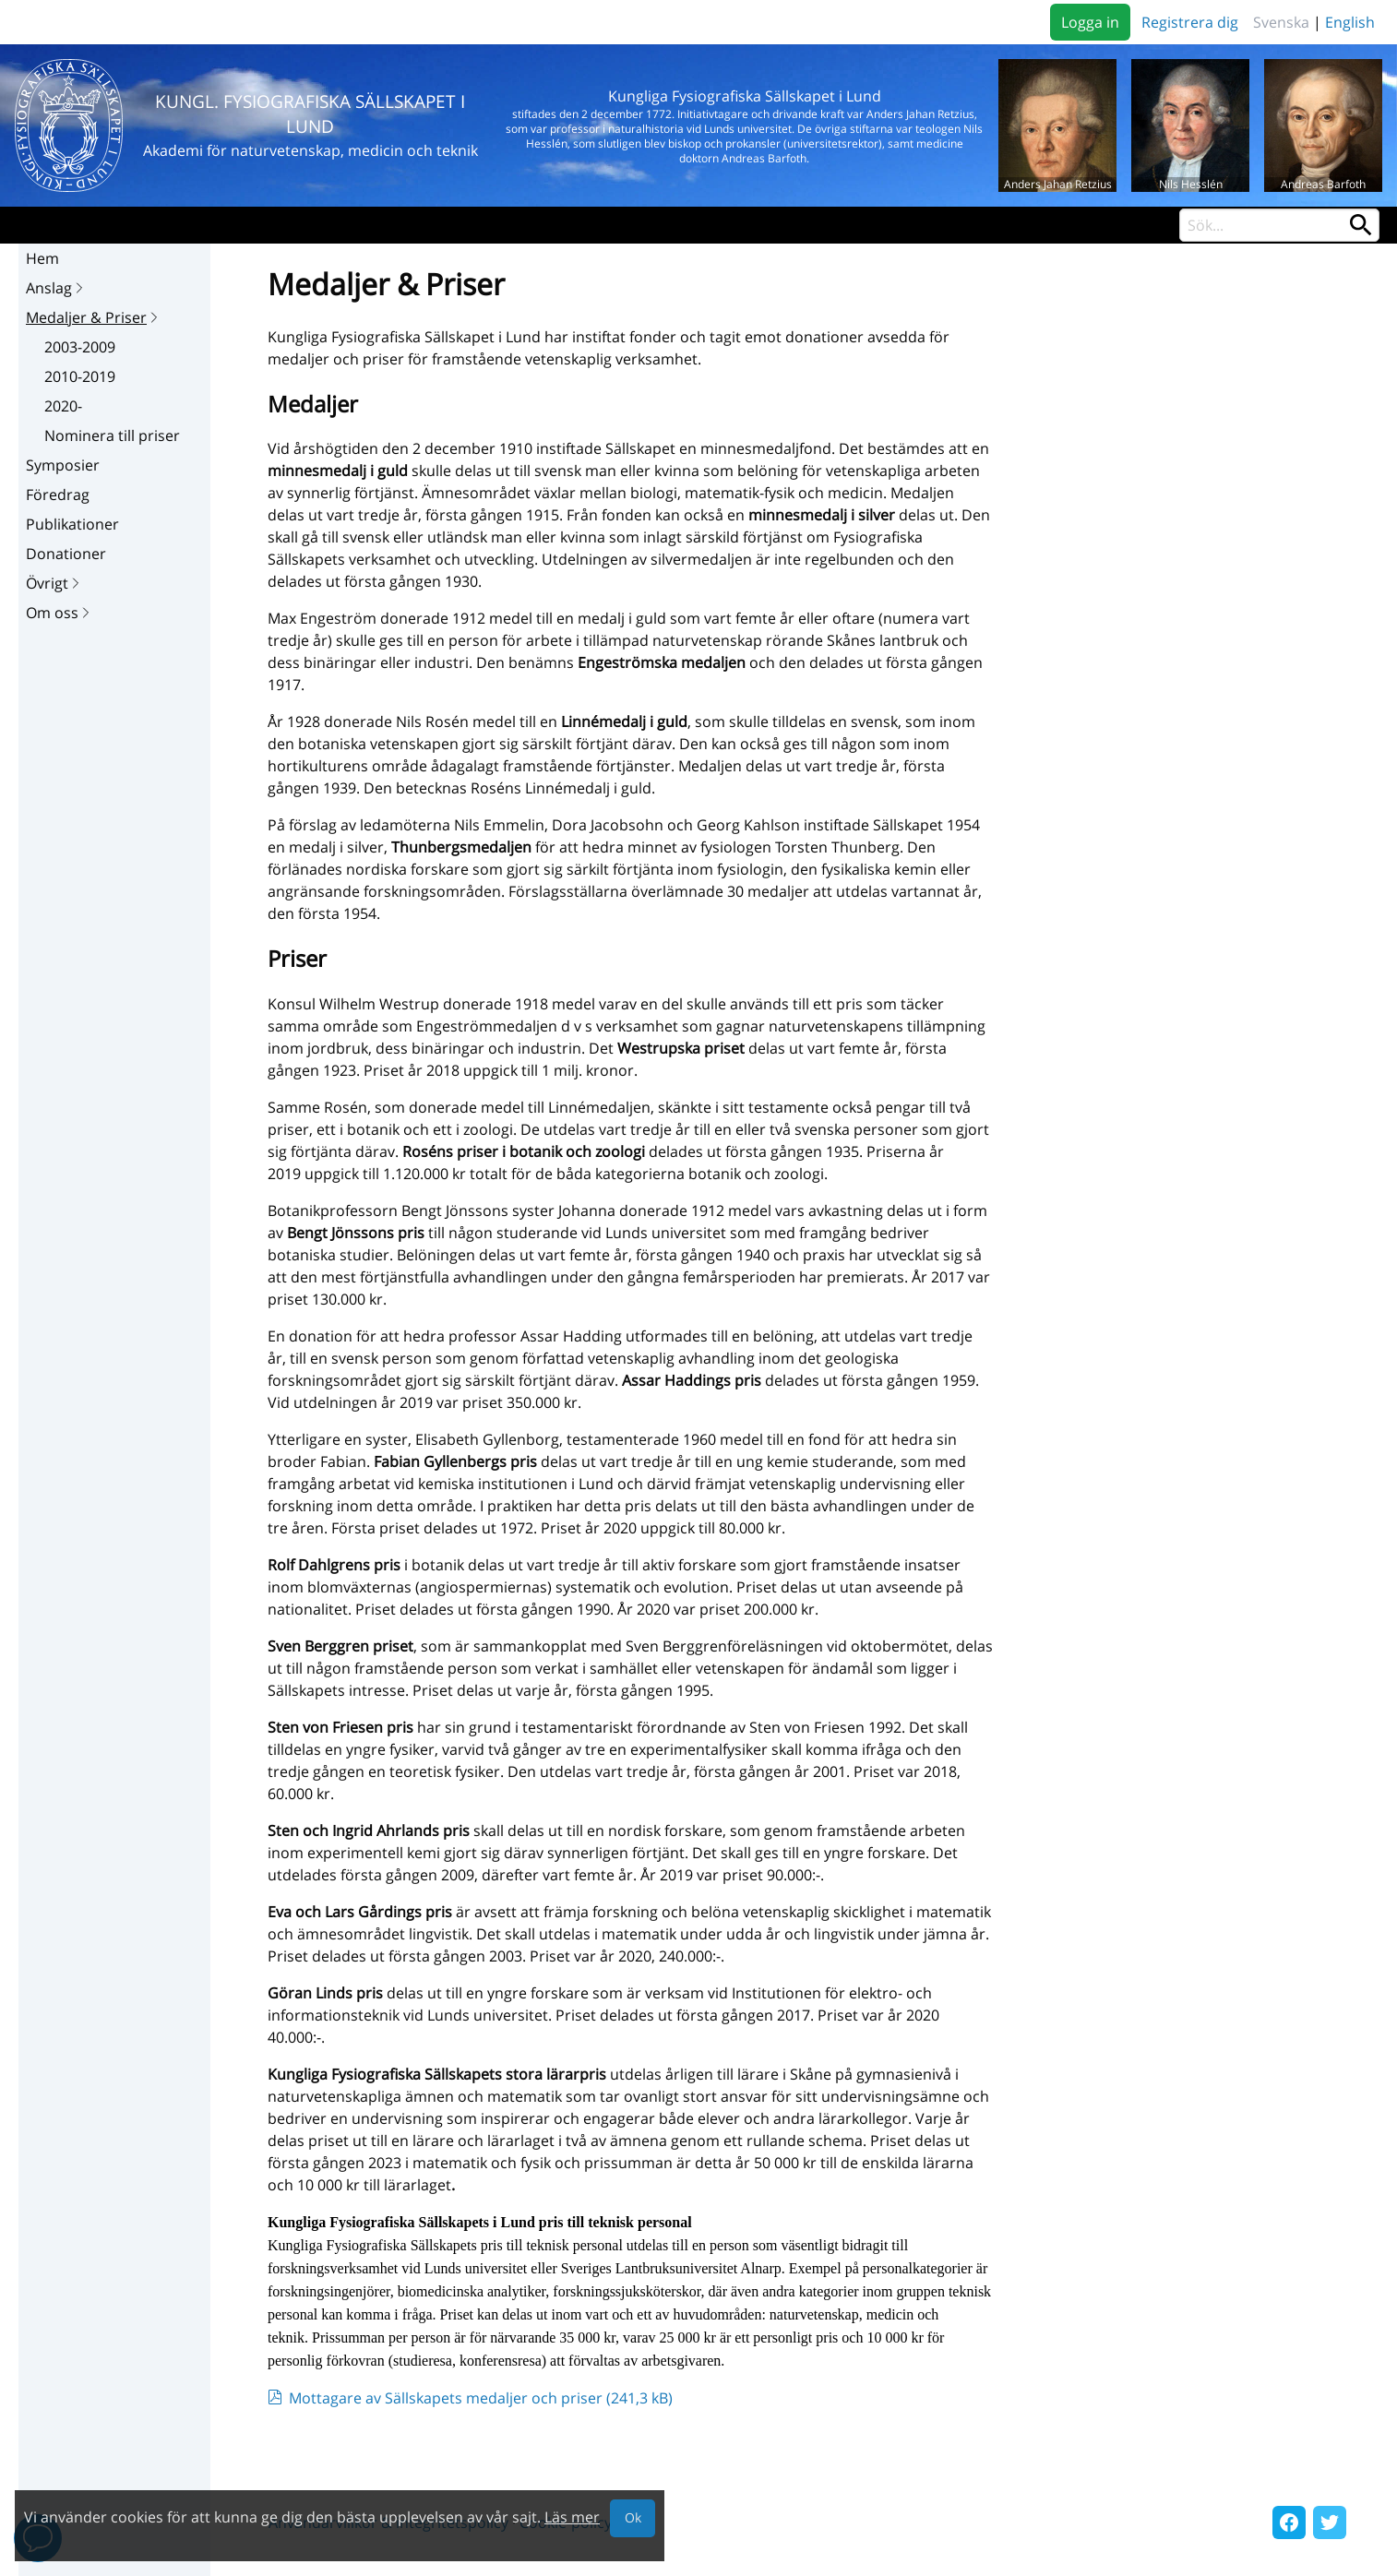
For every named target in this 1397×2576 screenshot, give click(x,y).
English (1350, 22)
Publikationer (72, 524)
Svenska (1281, 22)
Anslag (56, 288)
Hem (42, 258)
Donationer (66, 553)
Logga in (1090, 22)
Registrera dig (1189, 22)
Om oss (59, 612)
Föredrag (58, 494)
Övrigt (54, 583)
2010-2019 (79, 376)
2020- (63, 406)
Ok (633, 2517)
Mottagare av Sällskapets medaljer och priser (481, 2398)
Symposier (63, 465)
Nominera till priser (112, 435)
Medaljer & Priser (93, 317)
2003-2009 (79, 347)
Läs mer (572, 2517)
